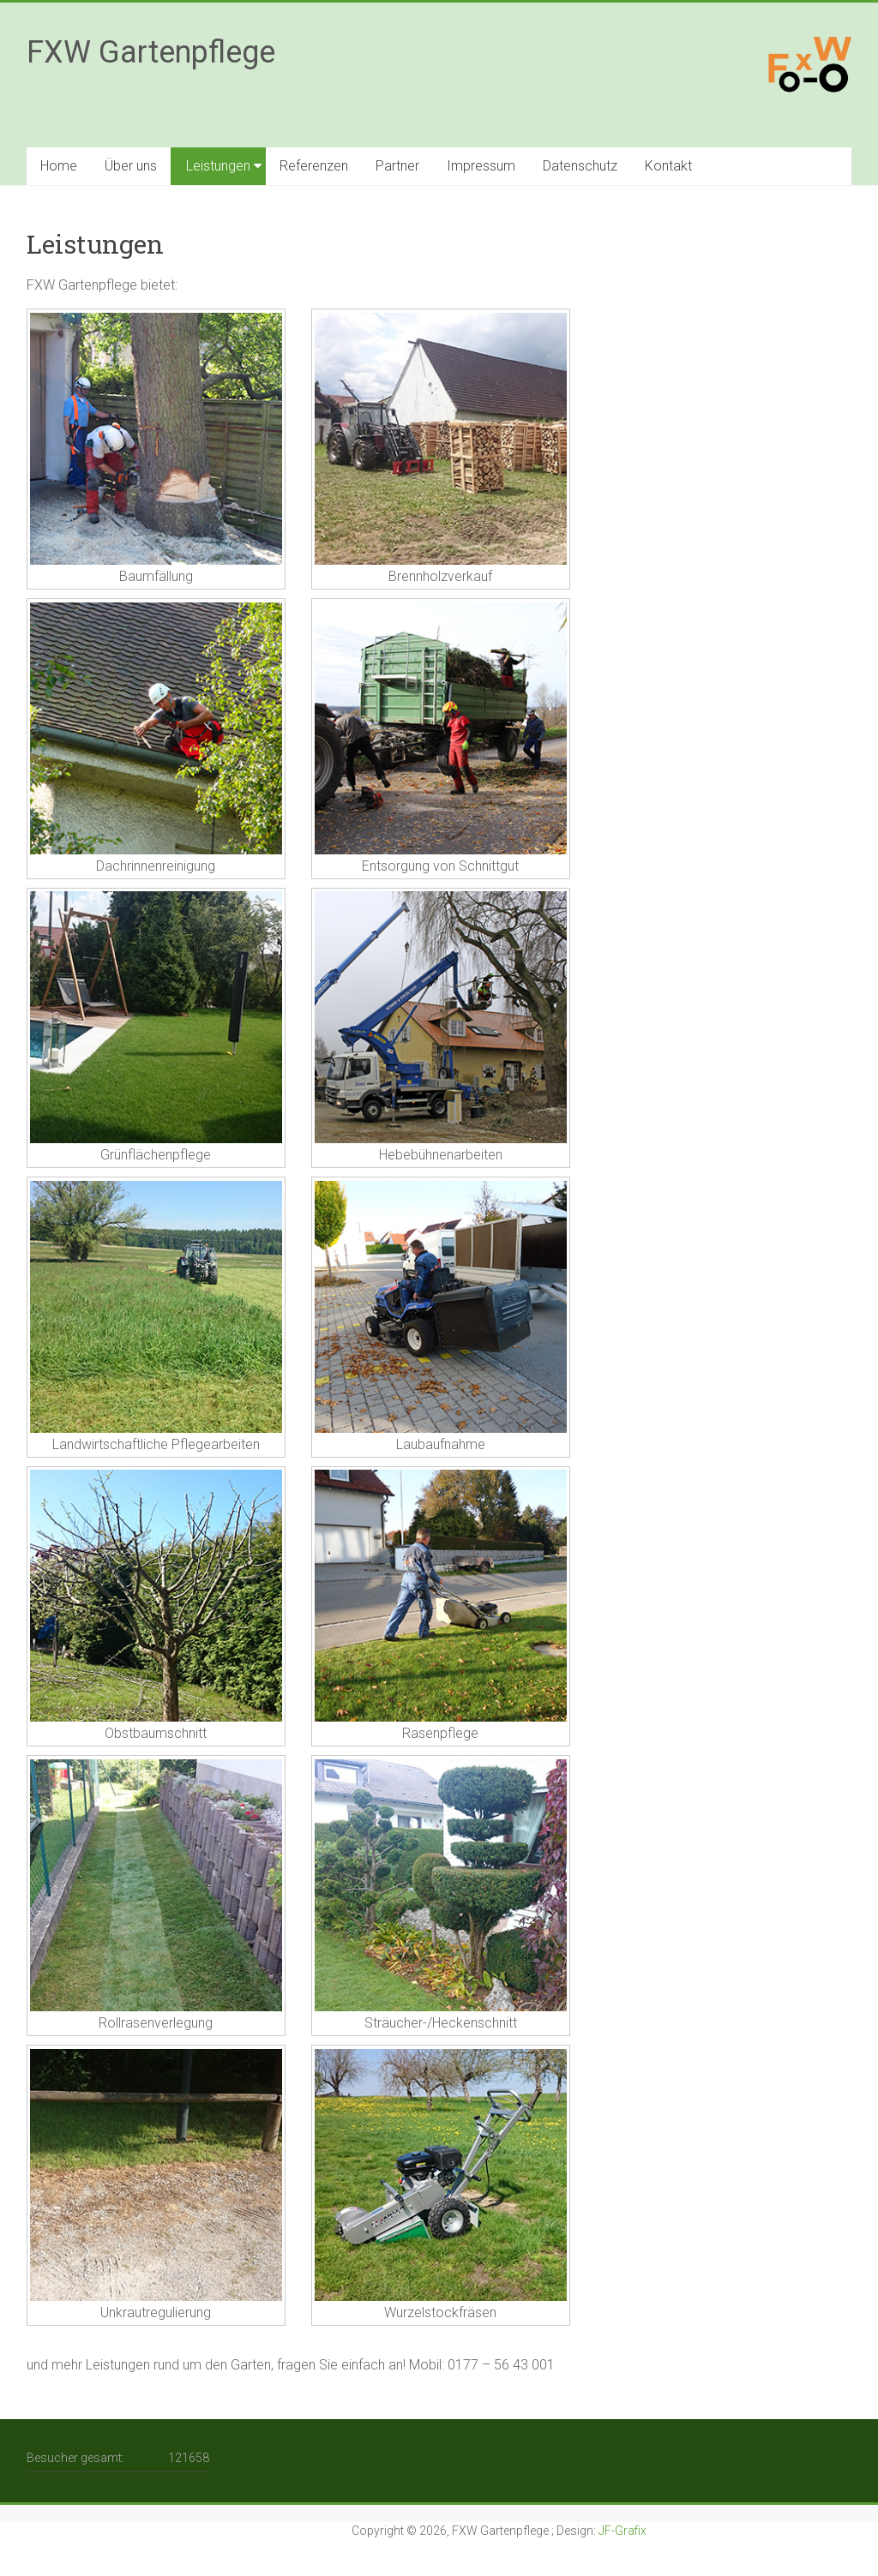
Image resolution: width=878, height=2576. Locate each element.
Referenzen (314, 166)
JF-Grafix (622, 2530)
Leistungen (218, 166)
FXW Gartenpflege (151, 52)
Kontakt (668, 166)
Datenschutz (580, 166)
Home (58, 166)
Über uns (131, 166)
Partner (397, 166)
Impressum (481, 166)
